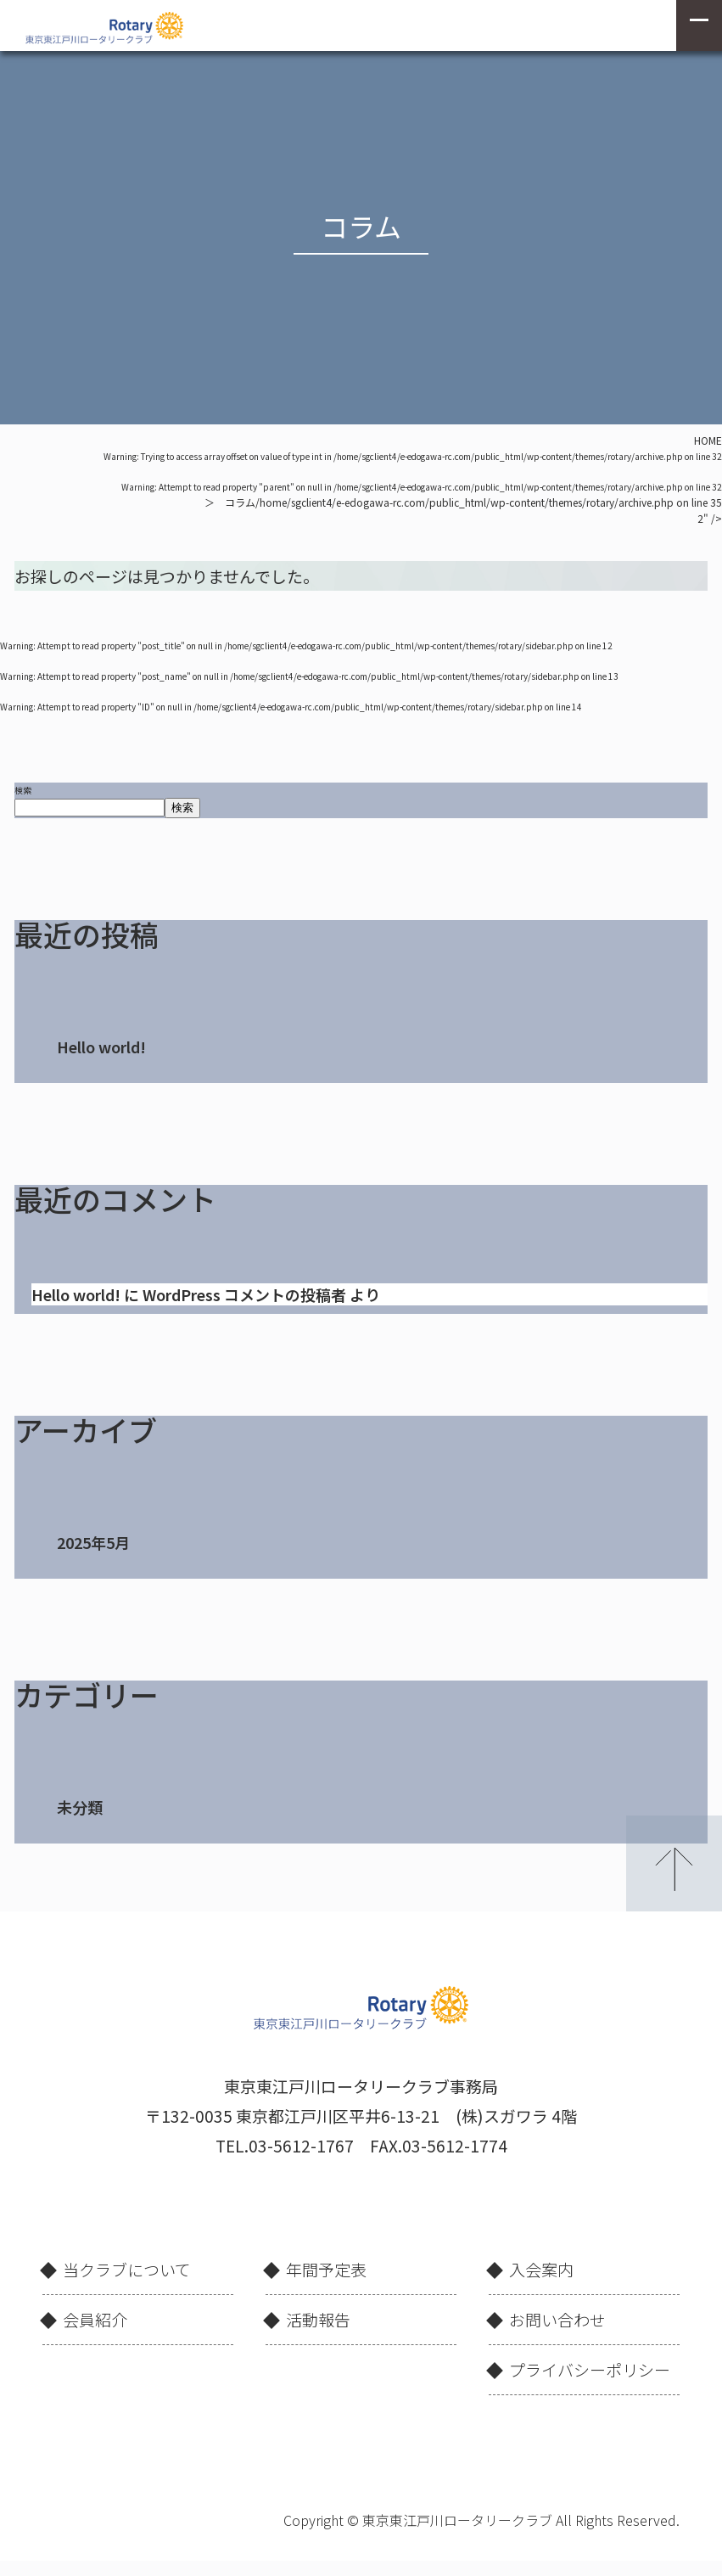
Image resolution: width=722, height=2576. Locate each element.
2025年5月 (93, 1542)
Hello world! (101, 1046)
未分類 (80, 1807)
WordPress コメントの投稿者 (244, 1294)
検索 (22, 789)
